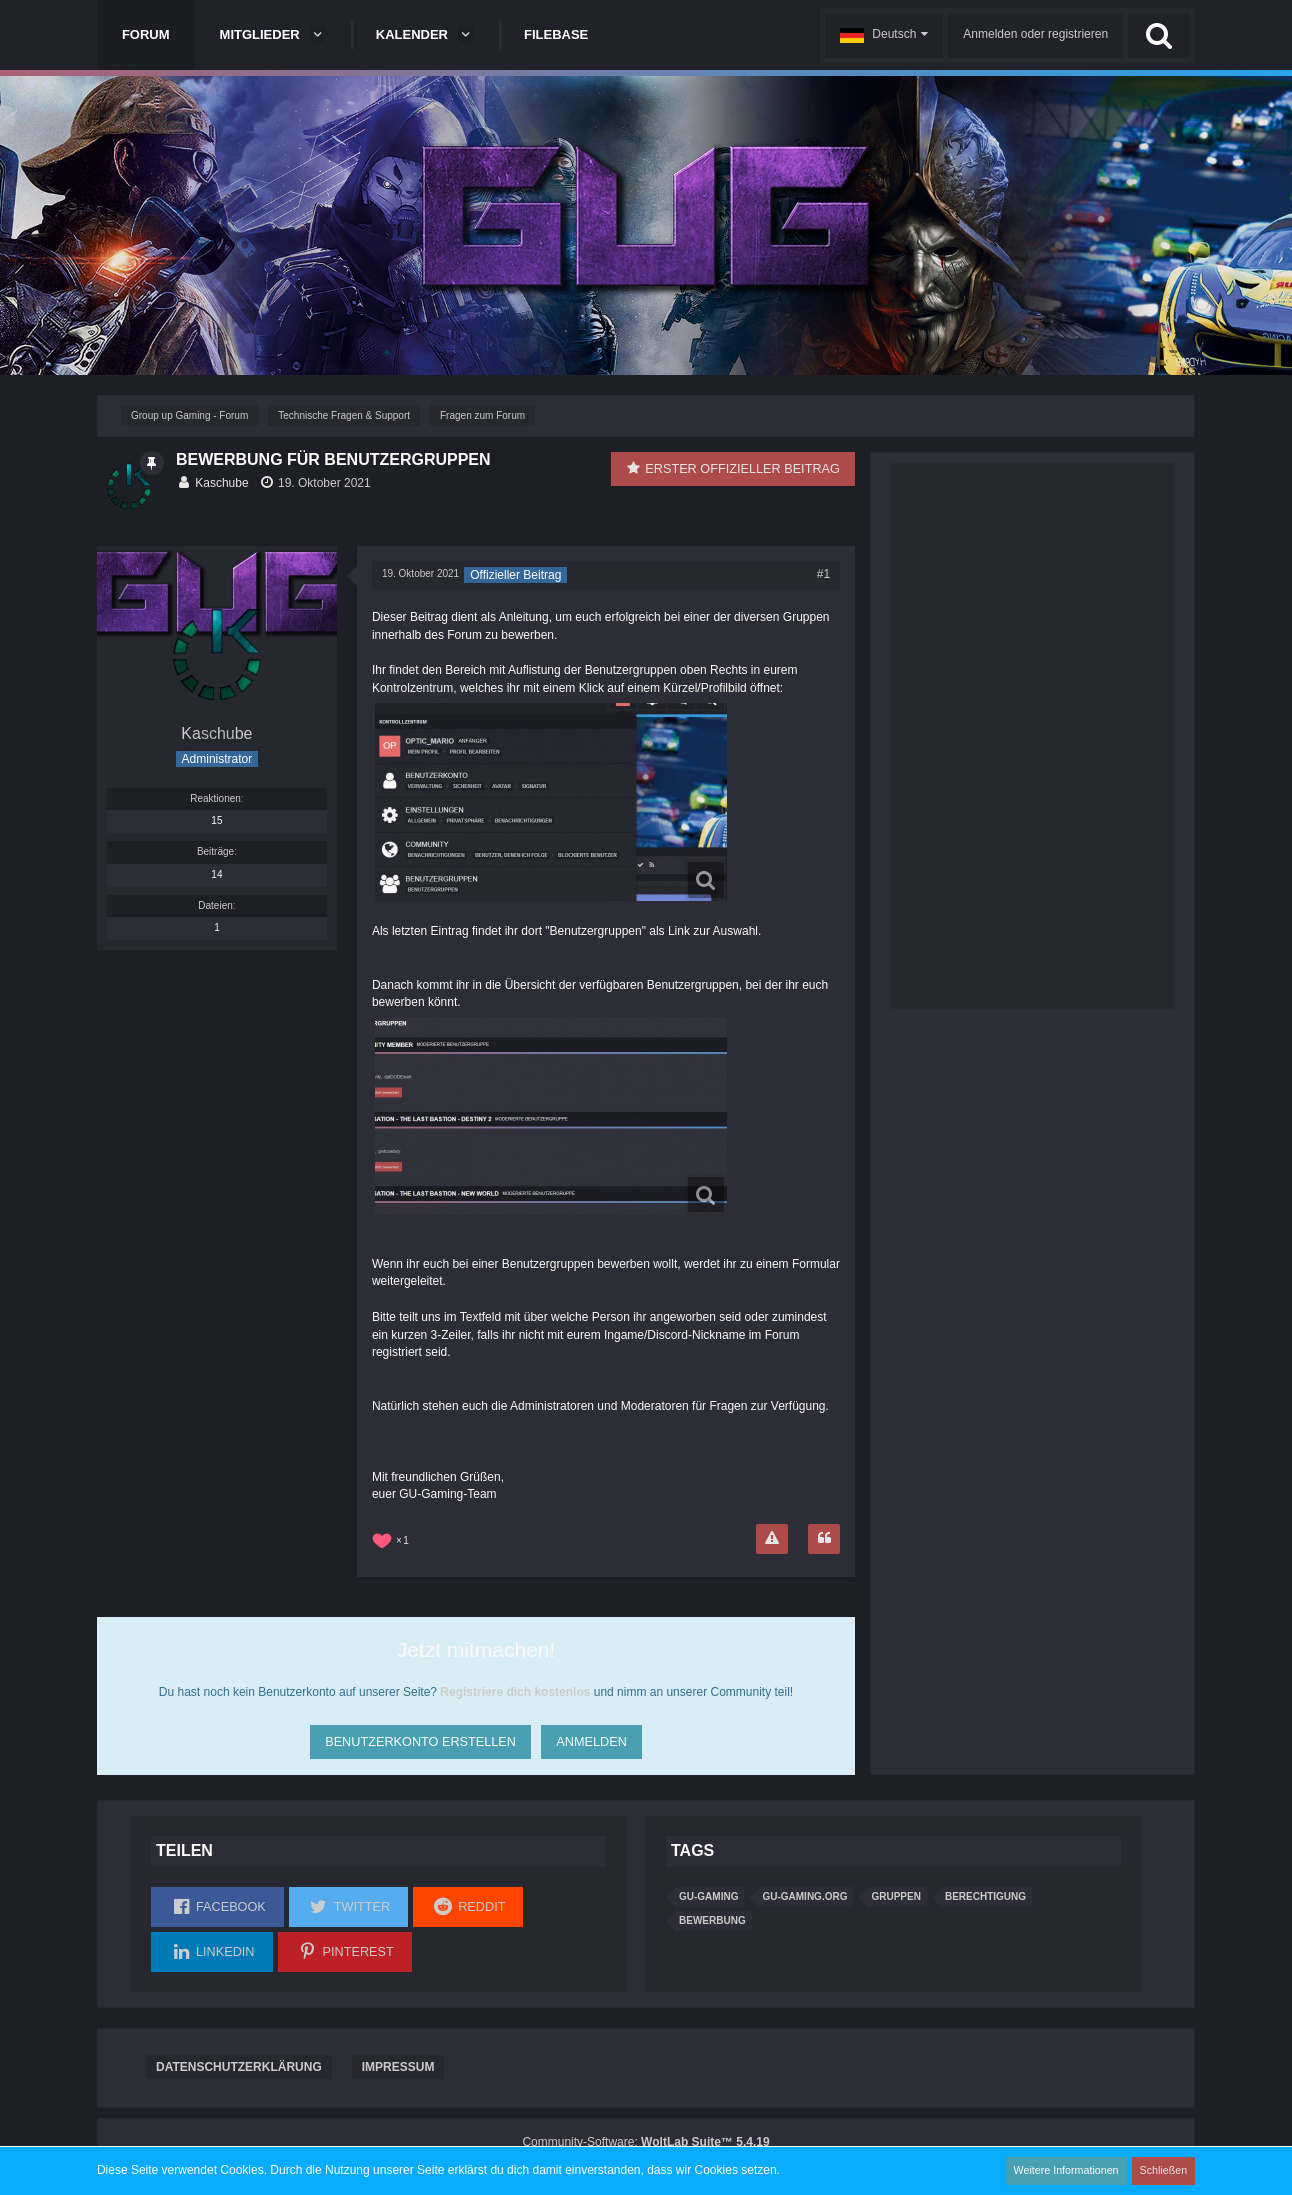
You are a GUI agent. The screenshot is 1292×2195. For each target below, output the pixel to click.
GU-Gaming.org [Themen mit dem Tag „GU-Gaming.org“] (804, 1896)
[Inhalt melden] (772, 1539)
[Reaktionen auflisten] (393, 1538)
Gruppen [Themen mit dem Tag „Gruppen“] (895, 1896)
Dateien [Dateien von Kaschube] (215, 905)
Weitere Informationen (1072, 2170)
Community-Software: (645, 2142)
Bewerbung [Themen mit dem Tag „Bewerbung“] (712, 1920)
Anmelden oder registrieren (1035, 34)
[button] (884, 35)
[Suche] (1159, 35)
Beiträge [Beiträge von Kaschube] (215, 851)
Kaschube (221, 483)
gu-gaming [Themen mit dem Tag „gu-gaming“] (708, 1896)
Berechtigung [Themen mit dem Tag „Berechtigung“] (985, 1896)
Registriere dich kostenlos (515, 1692)
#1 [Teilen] (823, 574)
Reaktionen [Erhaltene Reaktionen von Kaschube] (215, 798)
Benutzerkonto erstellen (418, 1737)
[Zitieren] (824, 1539)
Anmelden (591, 1737)
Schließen (1165, 2170)
